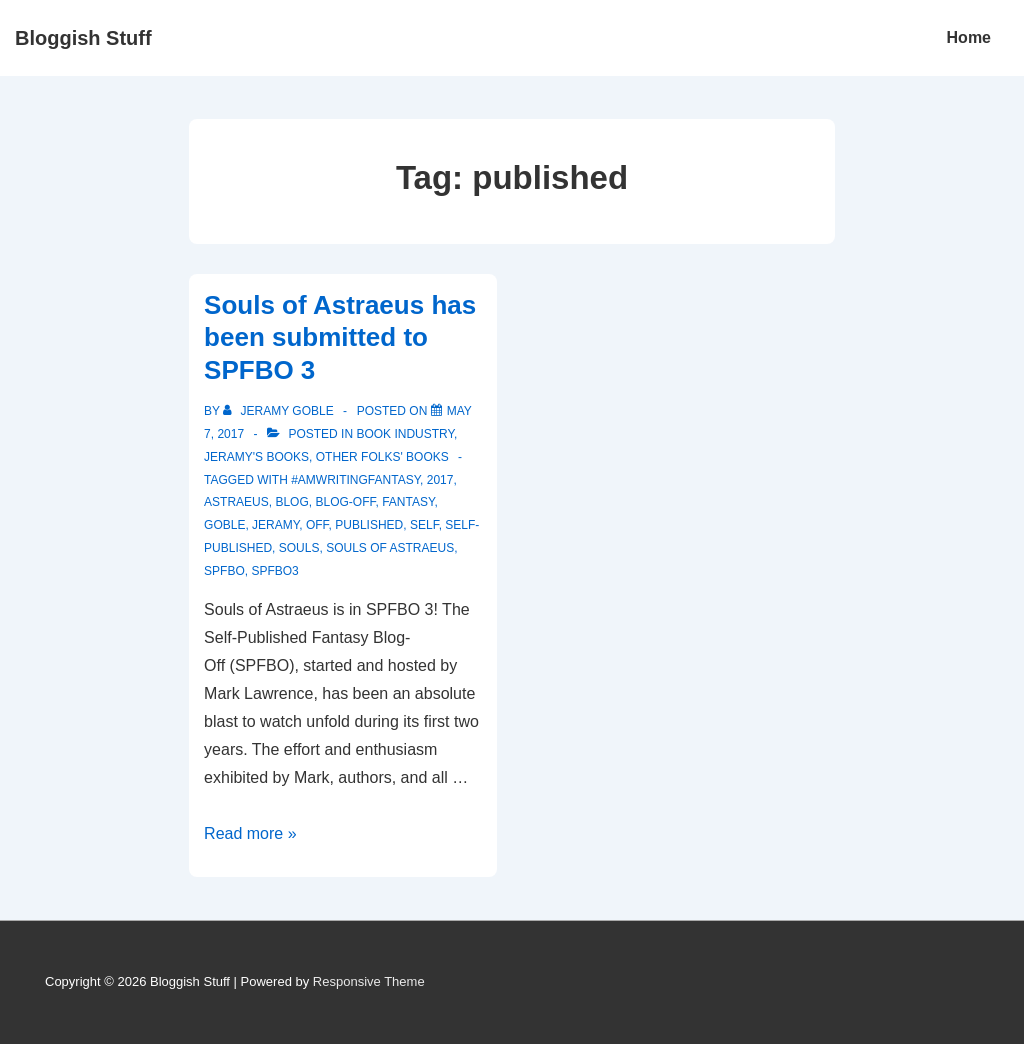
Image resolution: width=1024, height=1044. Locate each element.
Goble (224, 525)
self (424, 525)
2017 (440, 480)
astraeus (236, 502)
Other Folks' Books (382, 457)
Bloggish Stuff (83, 38)
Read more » (250, 833)
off (317, 525)
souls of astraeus (390, 548)
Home (969, 37)
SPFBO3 (274, 571)
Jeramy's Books (256, 457)
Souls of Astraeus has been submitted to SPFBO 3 (340, 337)
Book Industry (405, 434)
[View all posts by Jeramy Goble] (280, 411)
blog (291, 502)
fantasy (408, 502)
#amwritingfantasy (355, 480)
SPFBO (224, 571)
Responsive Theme (369, 981)
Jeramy (275, 525)
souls (299, 548)
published (369, 525)
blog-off (345, 502)
